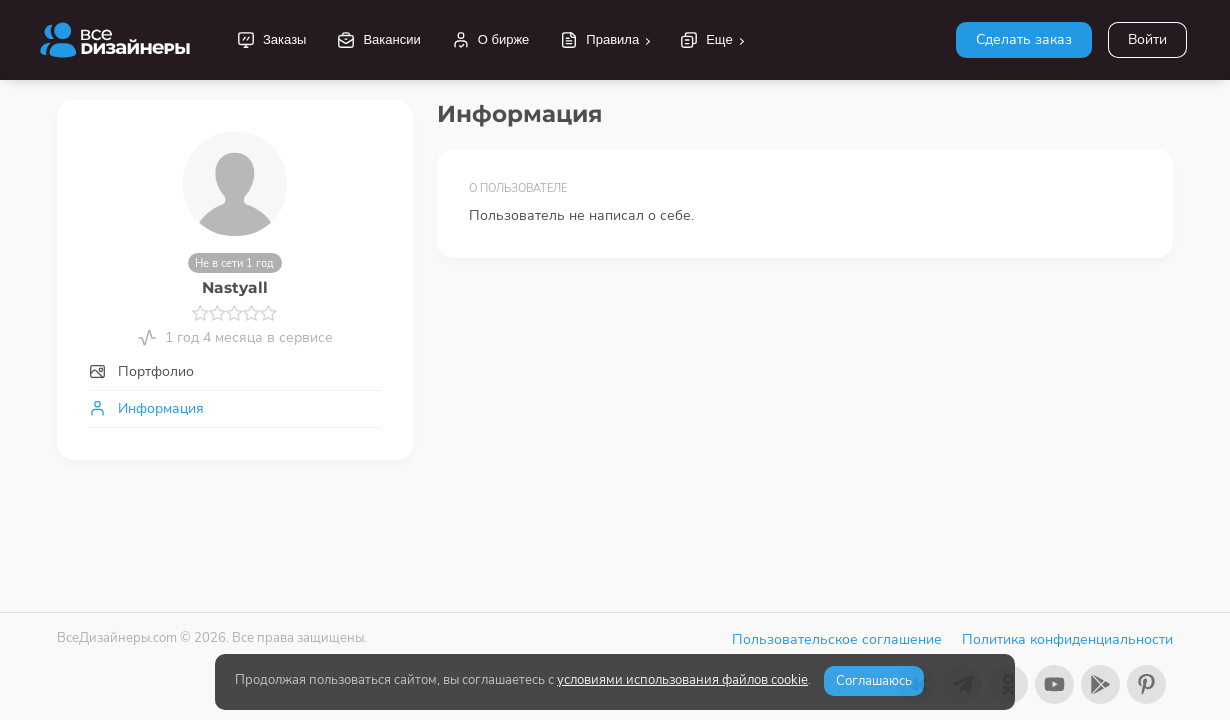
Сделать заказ (1024, 39)
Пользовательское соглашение (837, 639)
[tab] (235, 371)
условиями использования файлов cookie (682, 680)
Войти (1147, 39)
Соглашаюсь (874, 681)
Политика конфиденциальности (1067, 639)
